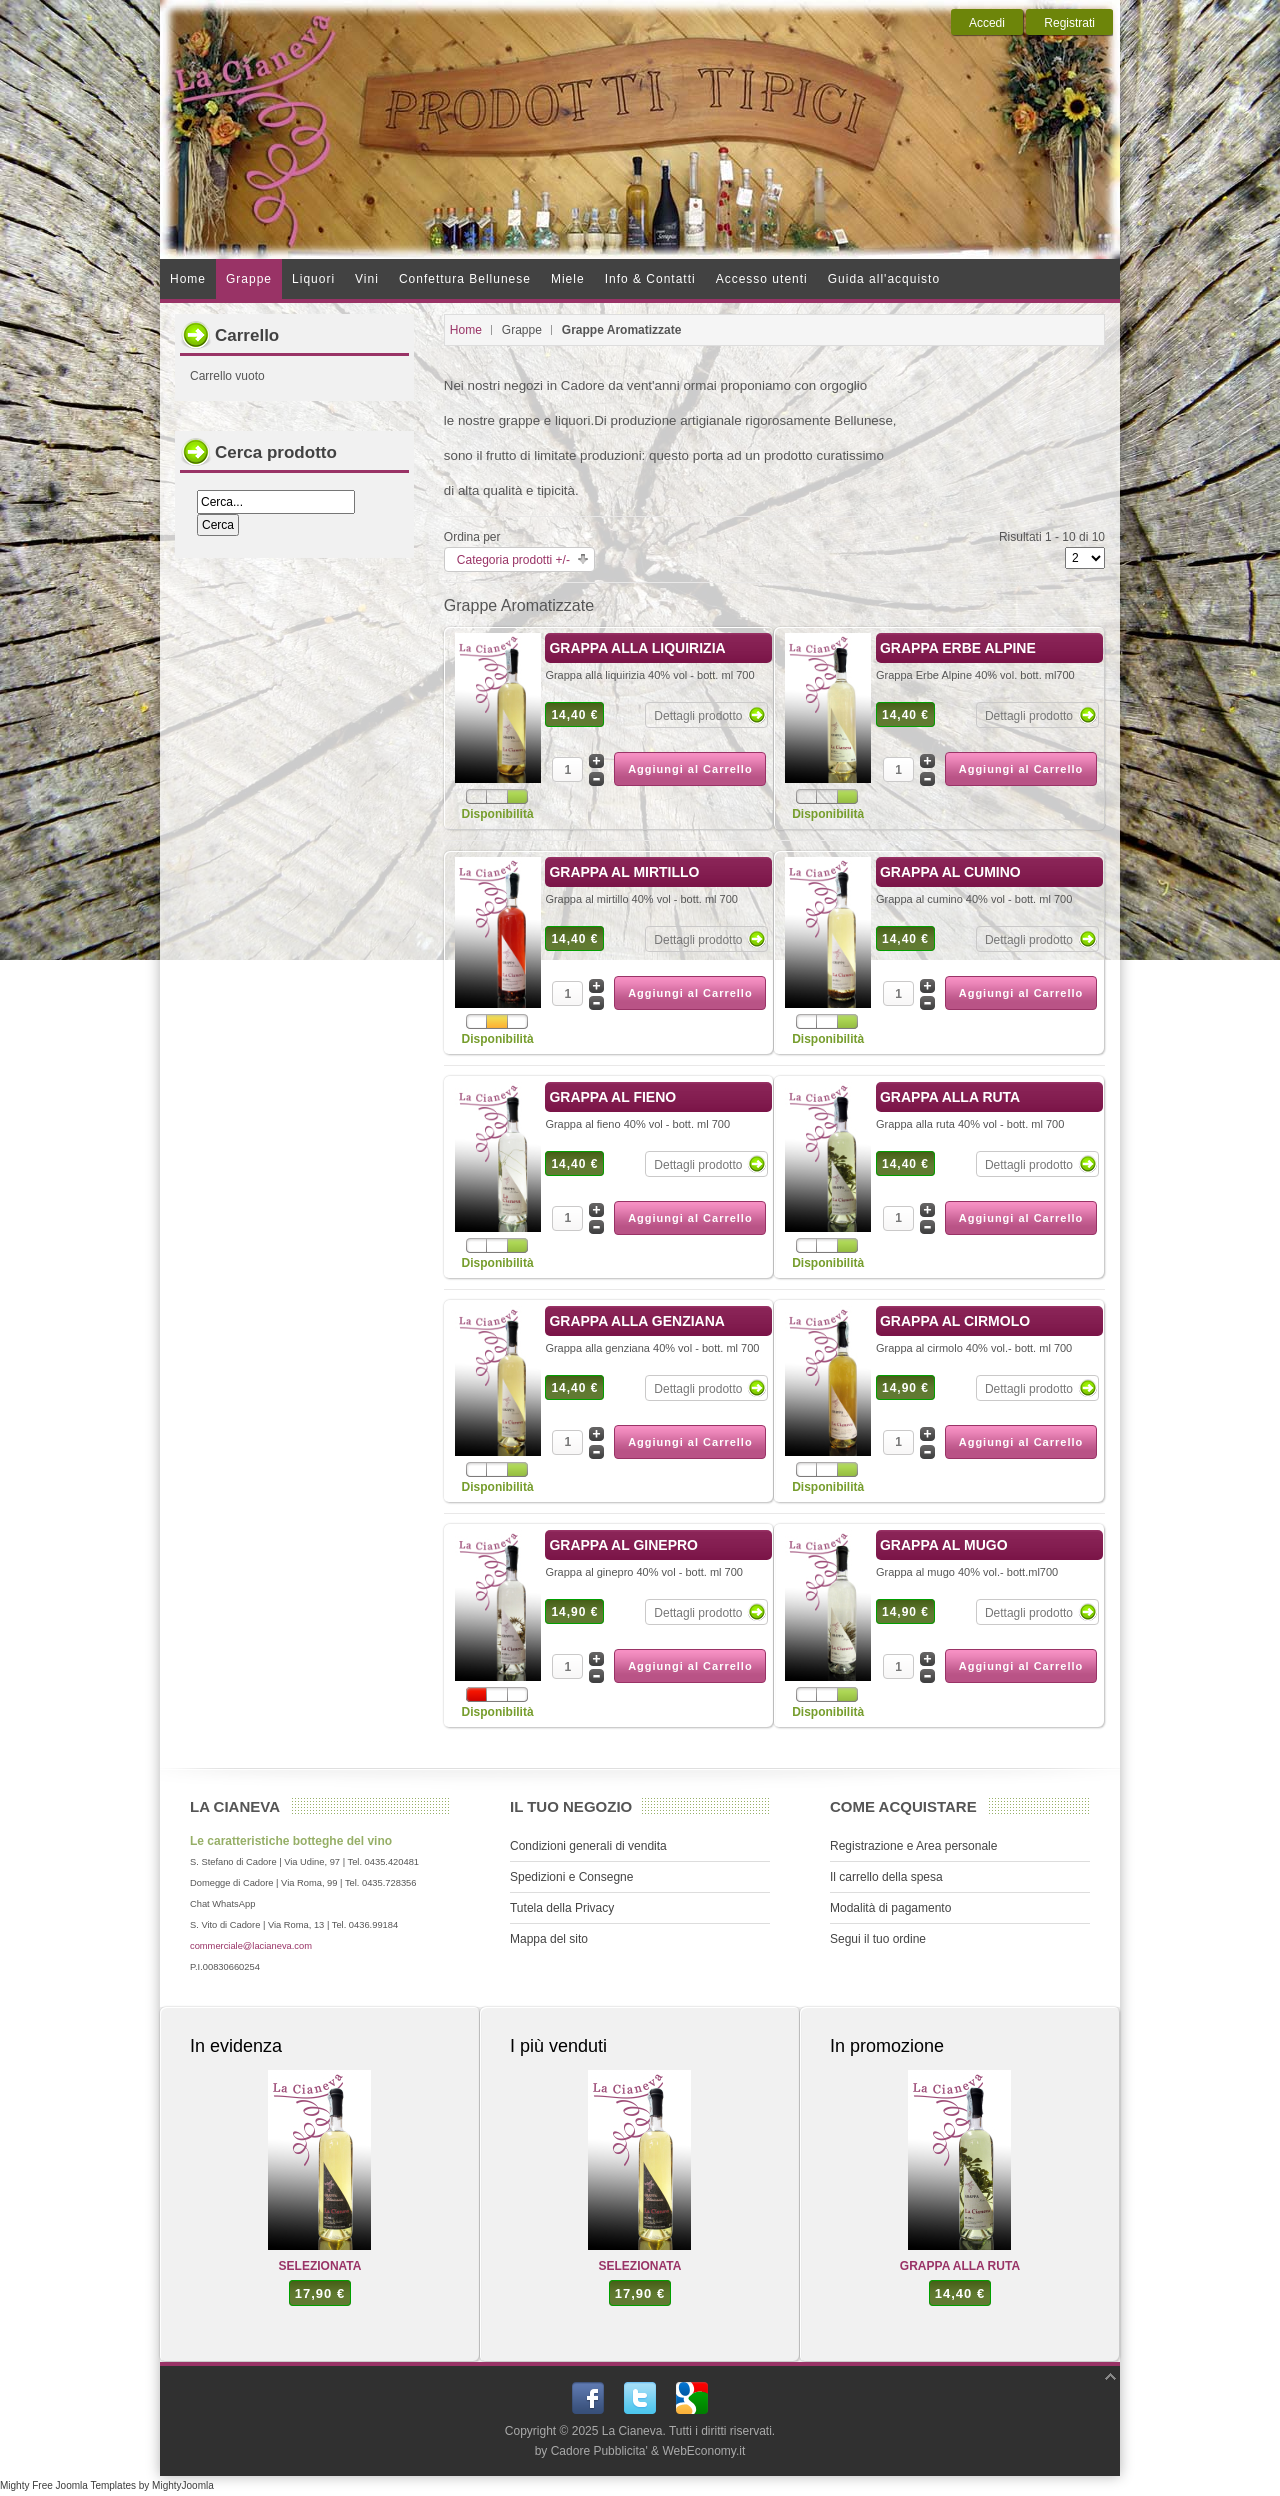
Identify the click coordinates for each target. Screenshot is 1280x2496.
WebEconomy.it (703, 2451)
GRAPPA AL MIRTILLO (624, 872)
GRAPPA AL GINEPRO (623, 1545)
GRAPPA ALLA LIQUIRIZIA (637, 648)
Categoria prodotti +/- (513, 560)
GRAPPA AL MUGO (944, 1545)
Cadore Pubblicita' (599, 2451)
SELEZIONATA (320, 2266)
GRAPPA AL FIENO (612, 1097)
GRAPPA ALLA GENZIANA (637, 1321)
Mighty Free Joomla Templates (68, 2485)
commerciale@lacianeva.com (251, 1946)
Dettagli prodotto (698, 716)
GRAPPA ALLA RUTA (950, 1097)
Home (466, 330)
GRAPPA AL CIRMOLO (955, 1321)
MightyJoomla (183, 2485)
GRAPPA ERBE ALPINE (958, 648)
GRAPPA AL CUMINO (950, 872)
